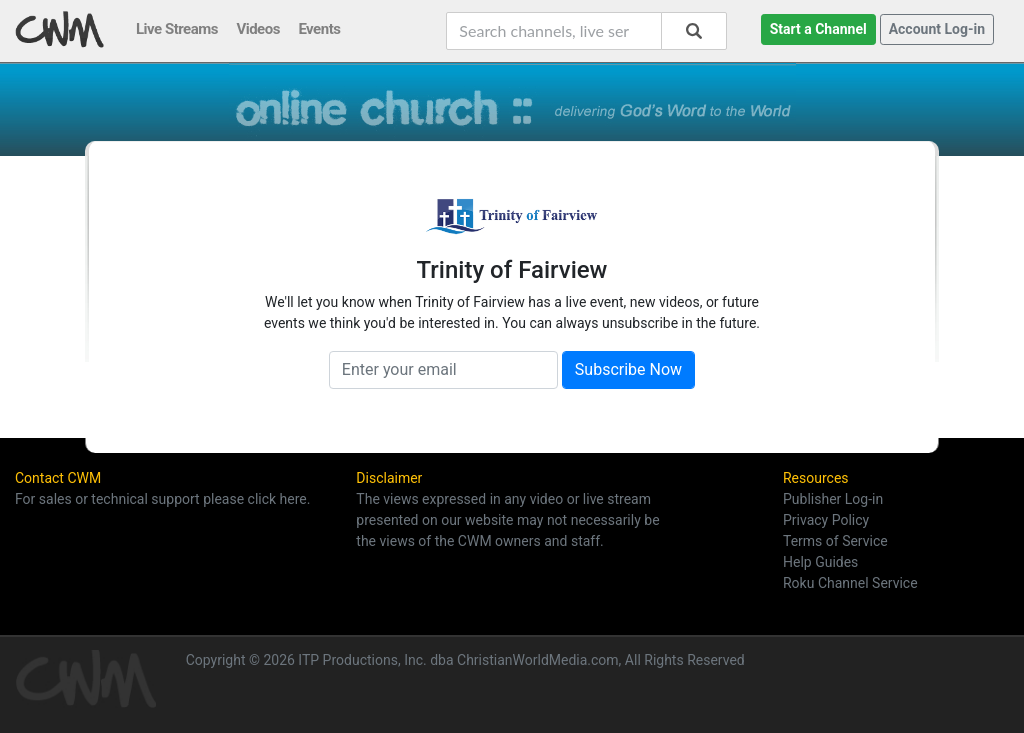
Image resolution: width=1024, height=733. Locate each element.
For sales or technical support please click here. (162, 499)
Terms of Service (835, 541)
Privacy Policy (826, 520)
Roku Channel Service (850, 583)
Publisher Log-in (833, 499)
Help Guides (820, 562)
